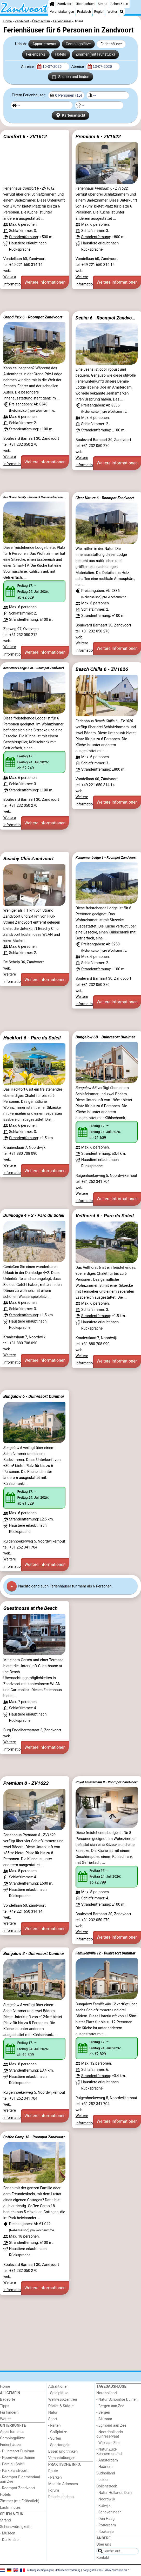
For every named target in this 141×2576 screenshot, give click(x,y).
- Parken (55, 2477)
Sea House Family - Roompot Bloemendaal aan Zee (34, 497)
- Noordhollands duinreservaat (109, 2434)
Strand (102, 4)
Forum (53, 2490)
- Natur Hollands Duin (114, 2493)
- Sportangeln (59, 2445)
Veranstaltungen (62, 12)
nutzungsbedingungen (40, 2569)
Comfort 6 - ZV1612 (25, 136)
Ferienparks (35, 54)
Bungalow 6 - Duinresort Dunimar (33, 1396)
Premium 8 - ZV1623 (26, 1783)
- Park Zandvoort (14, 2470)
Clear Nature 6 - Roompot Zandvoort (105, 498)
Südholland (105, 2473)
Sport (52, 2419)
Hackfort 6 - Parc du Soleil (32, 1038)
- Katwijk (103, 2506)
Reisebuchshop (61, 2497)
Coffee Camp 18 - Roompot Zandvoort (34, 2137)
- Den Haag (105, 2519)
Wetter (112, 12)
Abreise (78, 66)
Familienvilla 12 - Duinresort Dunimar (106, 1953)
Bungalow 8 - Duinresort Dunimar (33, 1953)
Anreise (28, 66)
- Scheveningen (109, 2512)
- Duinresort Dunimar (17, 2451)
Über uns (103, 2544)
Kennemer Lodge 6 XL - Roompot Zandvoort (33, 668)
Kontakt (102, 2557)
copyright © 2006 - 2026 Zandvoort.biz (105, 2569)
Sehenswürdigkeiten (16, 2527)
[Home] (52, 4)
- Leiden (102, 2480)
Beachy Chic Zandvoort (28, 859)
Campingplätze (78, 44)
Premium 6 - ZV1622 (98, 136)
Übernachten (85, 4)
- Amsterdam (107, 2460)
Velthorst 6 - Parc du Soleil (105, 1216)
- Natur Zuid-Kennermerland (109, 2451)
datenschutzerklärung (67, 2569)
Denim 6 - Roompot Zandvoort (107, 318)
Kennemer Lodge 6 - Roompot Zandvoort (106, 857)
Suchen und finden (70, 77)
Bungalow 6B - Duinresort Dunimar (105, 1037)
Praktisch (84, 12)
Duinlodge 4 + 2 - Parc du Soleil (33, 1215)
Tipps (4, 2406)
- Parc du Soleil (12, 2464)
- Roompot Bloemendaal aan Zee (20, 2479)
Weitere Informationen (44, 282)
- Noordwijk (105, 2499)
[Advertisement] (70, 300)
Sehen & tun (119, 4)
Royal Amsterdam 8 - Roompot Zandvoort (107, 1782)
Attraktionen (58, 2386)
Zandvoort (64, 4)
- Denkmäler (10, 2540)
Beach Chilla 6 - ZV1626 (102, 669)
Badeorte (7, 2399)
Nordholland (106, 2393)
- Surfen (54, 2438)
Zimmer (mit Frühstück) (95, 54)
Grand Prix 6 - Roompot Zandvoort (32, 317)
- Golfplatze (57, 2432)
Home (5, 2386)
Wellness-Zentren (62, 2399)
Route (53, 2471)
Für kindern (9, 2412)
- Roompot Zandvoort (17, 2488)
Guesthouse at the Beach (30, 1608)
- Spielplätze (58, 2393)
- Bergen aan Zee (110, 2406)
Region (99, 12)
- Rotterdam (106, 2525)
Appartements (44, 44)
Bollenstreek (106, 2486)
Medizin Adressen (63, 2484)
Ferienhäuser (111, 44)
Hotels (60, 54)
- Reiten (54, 2425)
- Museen (7, 2533)
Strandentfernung (23, 237)
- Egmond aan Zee (111, 2425)
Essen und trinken (63, 2451)
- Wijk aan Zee (107, 2443)
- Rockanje (104, 2532)
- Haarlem (104, 2467)
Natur (53, 2412)
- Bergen (103, 2412)
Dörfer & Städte (61, 2406)
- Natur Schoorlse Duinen (117, 2399)
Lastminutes (10, 2507)
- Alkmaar (104, 2419)
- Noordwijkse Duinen (17, 2457)
